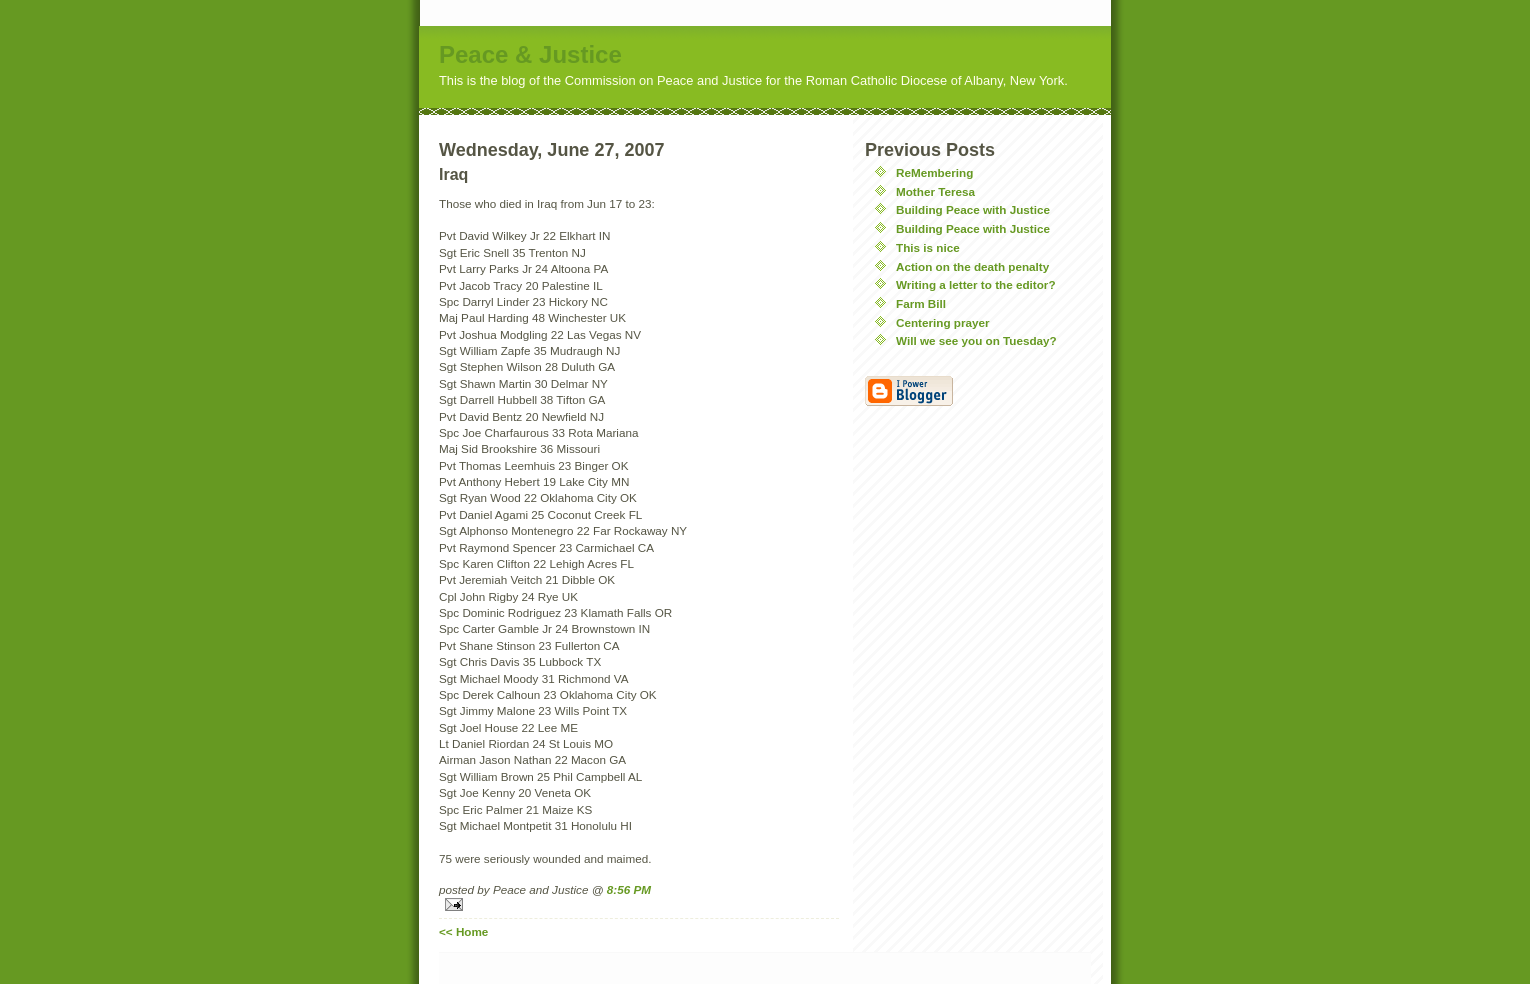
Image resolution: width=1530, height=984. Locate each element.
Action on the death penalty (972, 266)
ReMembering (934, 172)
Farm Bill (921, 303)
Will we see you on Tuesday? (976, 340)
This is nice (928, 247)
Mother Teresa (935, 191)
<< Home (463, 931)
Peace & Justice (530, 54)
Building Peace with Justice (973, 209)
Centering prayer (943, 322)
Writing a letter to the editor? (976, 284)
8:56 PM (629, 889)
